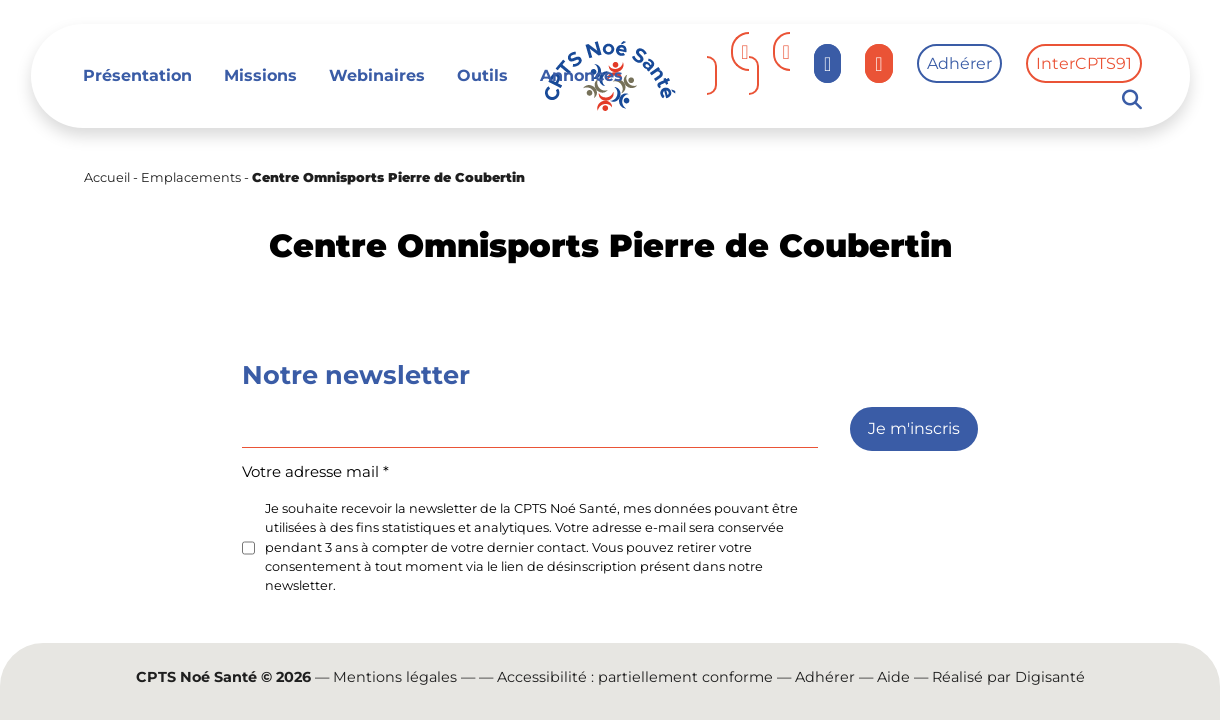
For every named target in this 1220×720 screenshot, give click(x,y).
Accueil (107, 177)
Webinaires (377, 75)
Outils (482, 75)
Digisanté (1050, 677)
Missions (260, 75)
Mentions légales (395, 677)
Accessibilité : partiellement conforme (635, 677)
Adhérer (959, 63)
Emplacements (191, 177)
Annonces (581, 75)
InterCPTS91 (1084, 63)
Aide (893, 677)
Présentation (137, 75)
